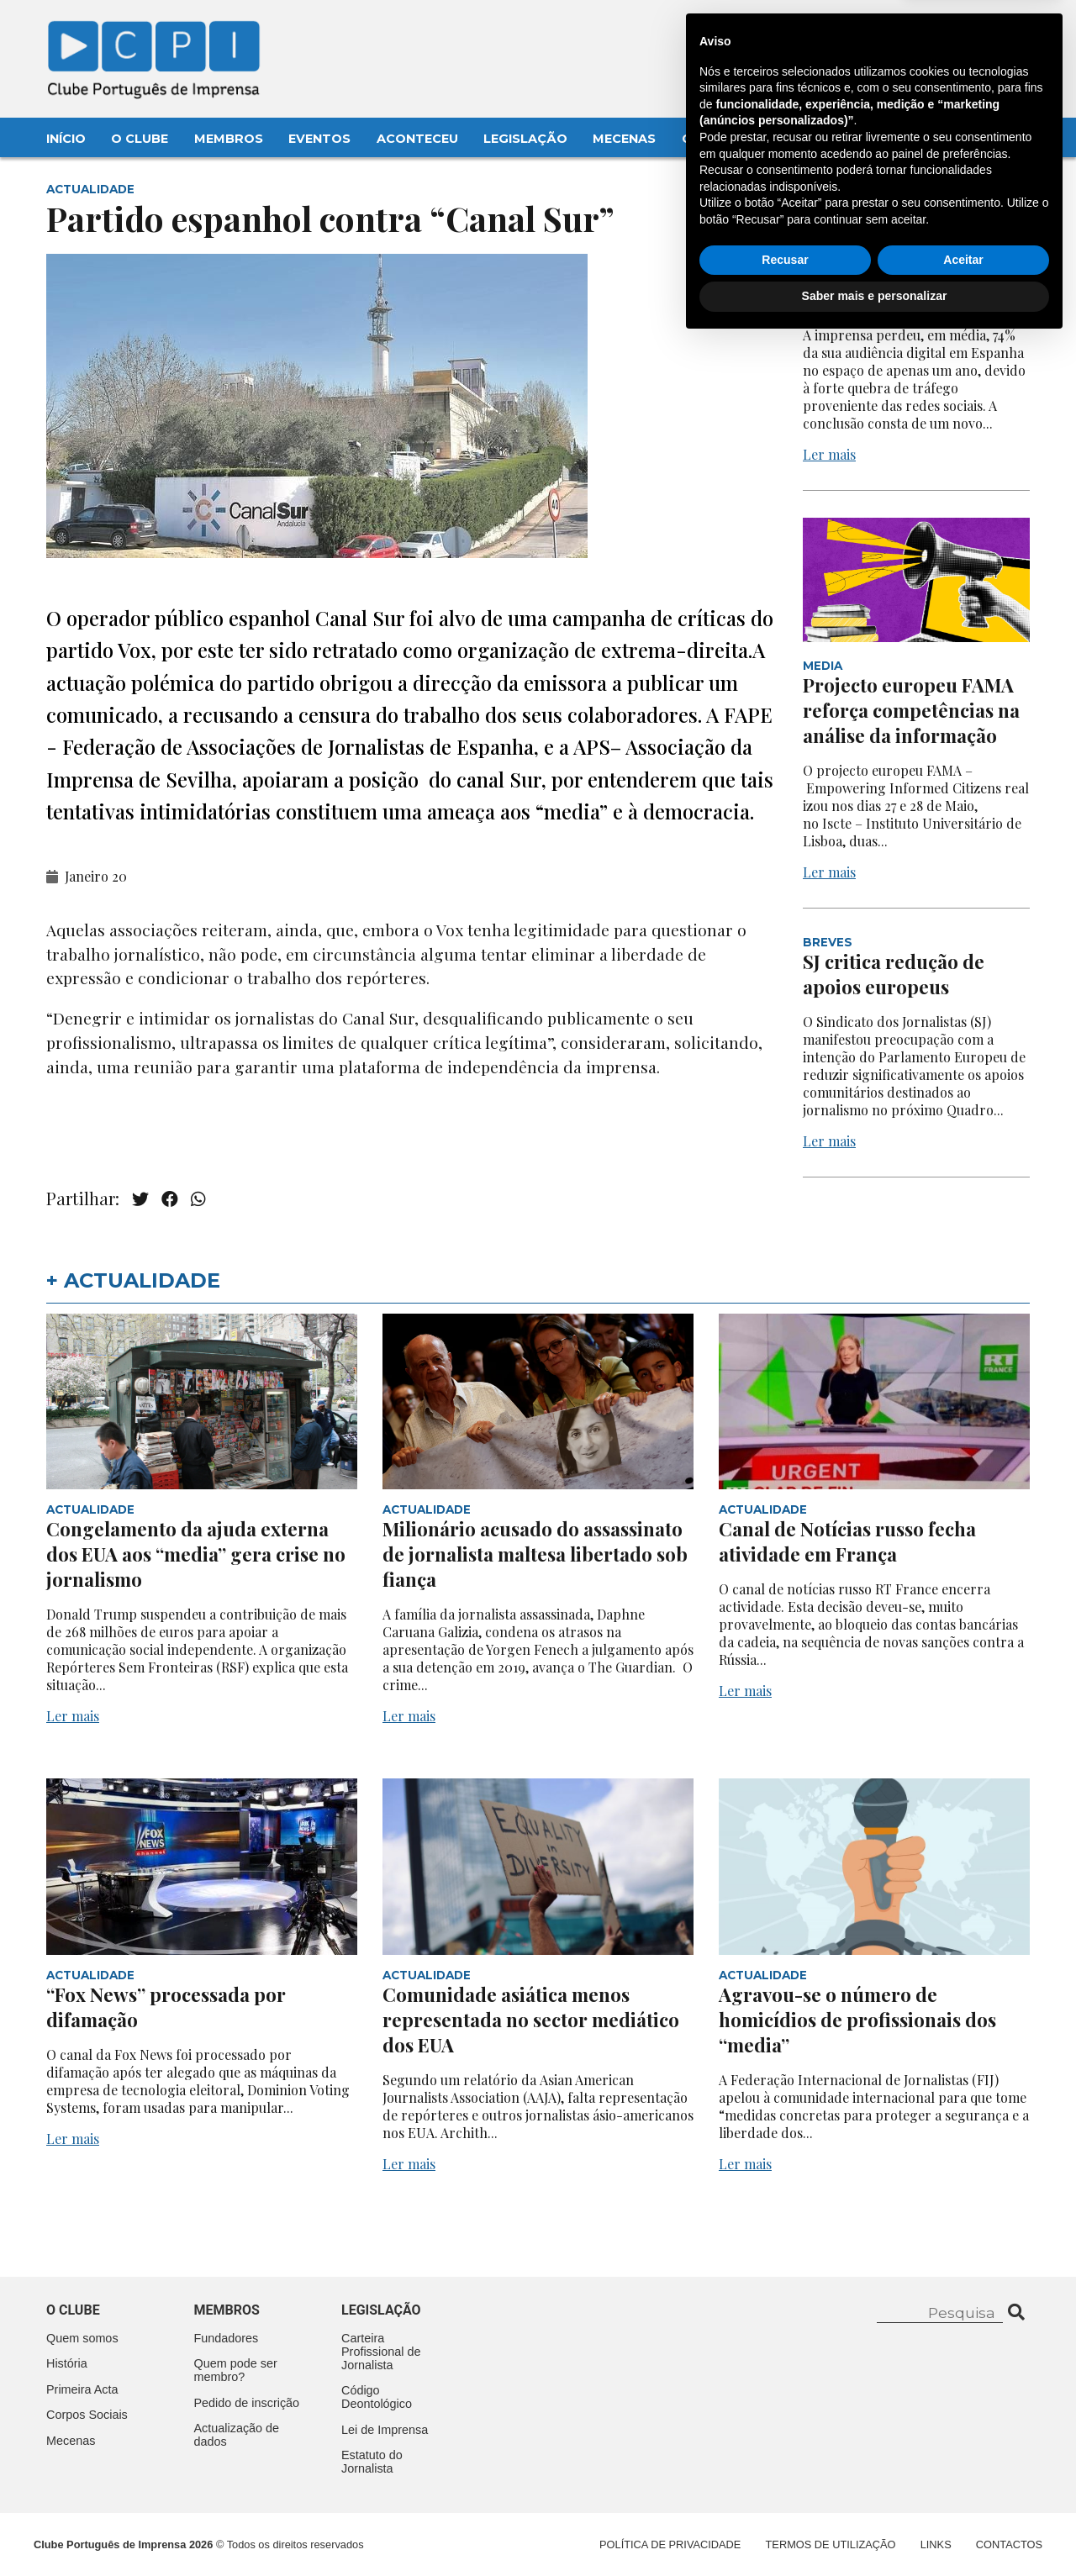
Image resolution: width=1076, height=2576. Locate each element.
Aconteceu (417, 138)
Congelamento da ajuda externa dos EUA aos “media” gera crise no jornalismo (195, 1554)
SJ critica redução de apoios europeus (893, 974)
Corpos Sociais (87, 2414)
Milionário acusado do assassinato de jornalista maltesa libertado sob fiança (535, 1554)
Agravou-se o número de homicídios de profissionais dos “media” (857, 2019)
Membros (228, 138)
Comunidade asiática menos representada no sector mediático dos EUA (530, 2019)
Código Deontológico (376, 2397)
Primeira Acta (82, 2389)
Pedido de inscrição (247, 2403)
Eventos (319, 138)
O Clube (139, 138)
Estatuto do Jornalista (372, 2461)
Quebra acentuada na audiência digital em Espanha (897, 275)
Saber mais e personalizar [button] (874, 2529)
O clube (73, 2310)
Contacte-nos (980, 31)
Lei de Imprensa (384, 2429)
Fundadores (226, 2338)
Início (66, 138)
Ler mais (829, 454)
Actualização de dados (237, 2434)
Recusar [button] (785, 2493)
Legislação (525, 138)
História (66, 2363)
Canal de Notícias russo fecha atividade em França (847, 1541)
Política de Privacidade (670, 2544)
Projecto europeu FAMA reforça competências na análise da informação (911, 710)
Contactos (724, 138)
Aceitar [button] (963, 2493)
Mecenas (624, 138)
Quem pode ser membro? (235, 2370)
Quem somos (82, 2338)
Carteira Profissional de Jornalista (380, 2351)
